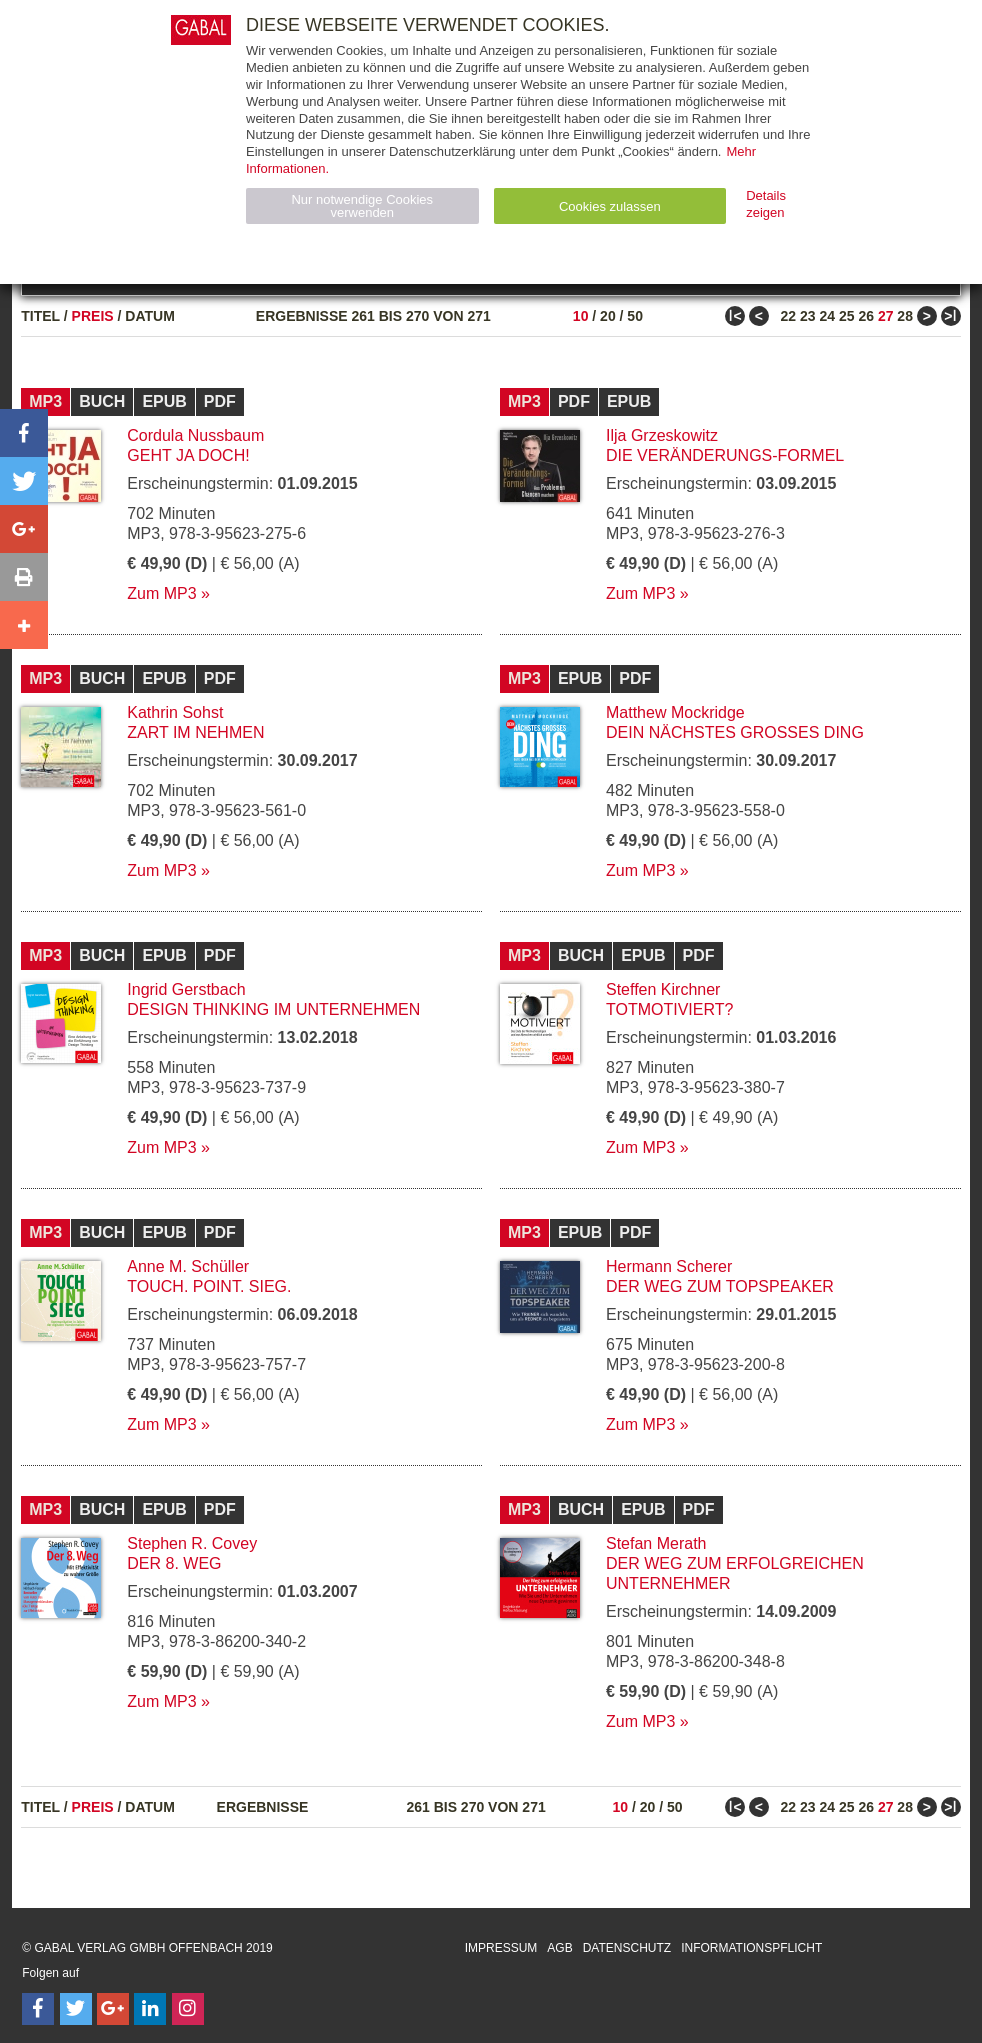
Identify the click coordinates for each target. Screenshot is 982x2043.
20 (608, 316)
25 (847, 316)
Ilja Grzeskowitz (662, 435)
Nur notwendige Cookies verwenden (362, 206)
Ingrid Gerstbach (186, 989)
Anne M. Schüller (188, 1266)
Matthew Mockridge (675, 712)
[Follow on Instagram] (188, 2009)
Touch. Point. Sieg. (209, 1286)
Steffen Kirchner (663, 989)
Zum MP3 (161, 593)
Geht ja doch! (188, 455)
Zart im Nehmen (195, 732)
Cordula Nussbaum (195, 435)
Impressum (501, 1948)
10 (581, 316)
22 (789, 316)
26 (866, 316)
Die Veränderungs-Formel (725, 455)
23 (808, 316)
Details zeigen (766, 204)
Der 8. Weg (174, 1563)
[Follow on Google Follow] (113, 2009)
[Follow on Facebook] (38, 2009)
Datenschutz (627, 1948)
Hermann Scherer (669, 1266)
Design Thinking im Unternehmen (273, 1009)
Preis (93, 316)
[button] (24, 433)
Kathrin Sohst (175, 712)
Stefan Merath (656, 1543)
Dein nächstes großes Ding (735, 732)
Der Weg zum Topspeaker (720, 1286)
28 (905, 316)
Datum (150, 316)
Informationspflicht (751, 1948)
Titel (40, 316)
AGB (559, 1948)
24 (827, 316)
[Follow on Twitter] (76, 2009)
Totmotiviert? (669, 1009)
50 (635, 316)
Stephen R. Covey (192, 1543)
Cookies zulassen (610, 206)
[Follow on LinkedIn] (150, 2009)
